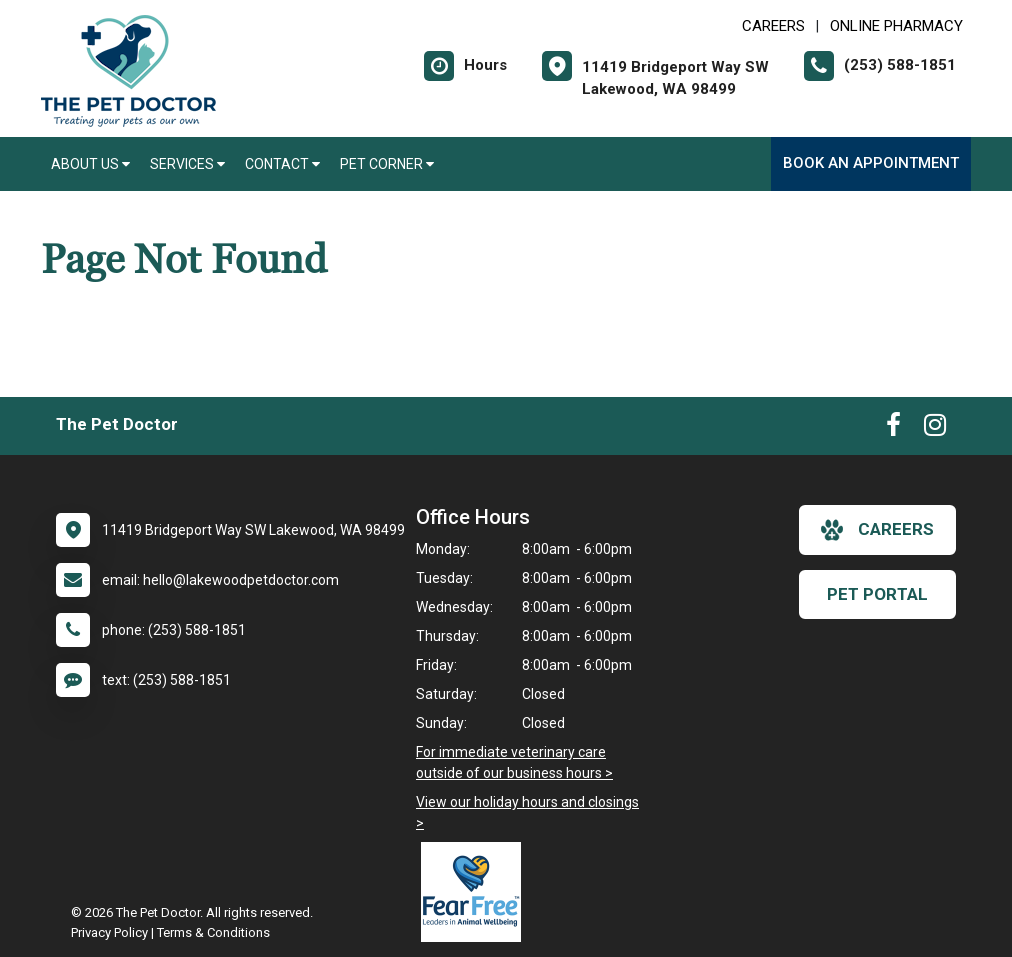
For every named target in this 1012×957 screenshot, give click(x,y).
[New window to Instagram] (935, 429)
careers (877, 530)
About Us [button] (90, 164)
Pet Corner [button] (387, 164)
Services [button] (187, 164)
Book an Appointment (871, 163)
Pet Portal (877, 594)
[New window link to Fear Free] (476, 892)
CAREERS (773, 26)
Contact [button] (282, 164)
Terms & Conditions (213, 932)
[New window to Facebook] (893, 429)
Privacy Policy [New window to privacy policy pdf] (109, 932)
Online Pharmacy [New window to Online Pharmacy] (896, 26)
